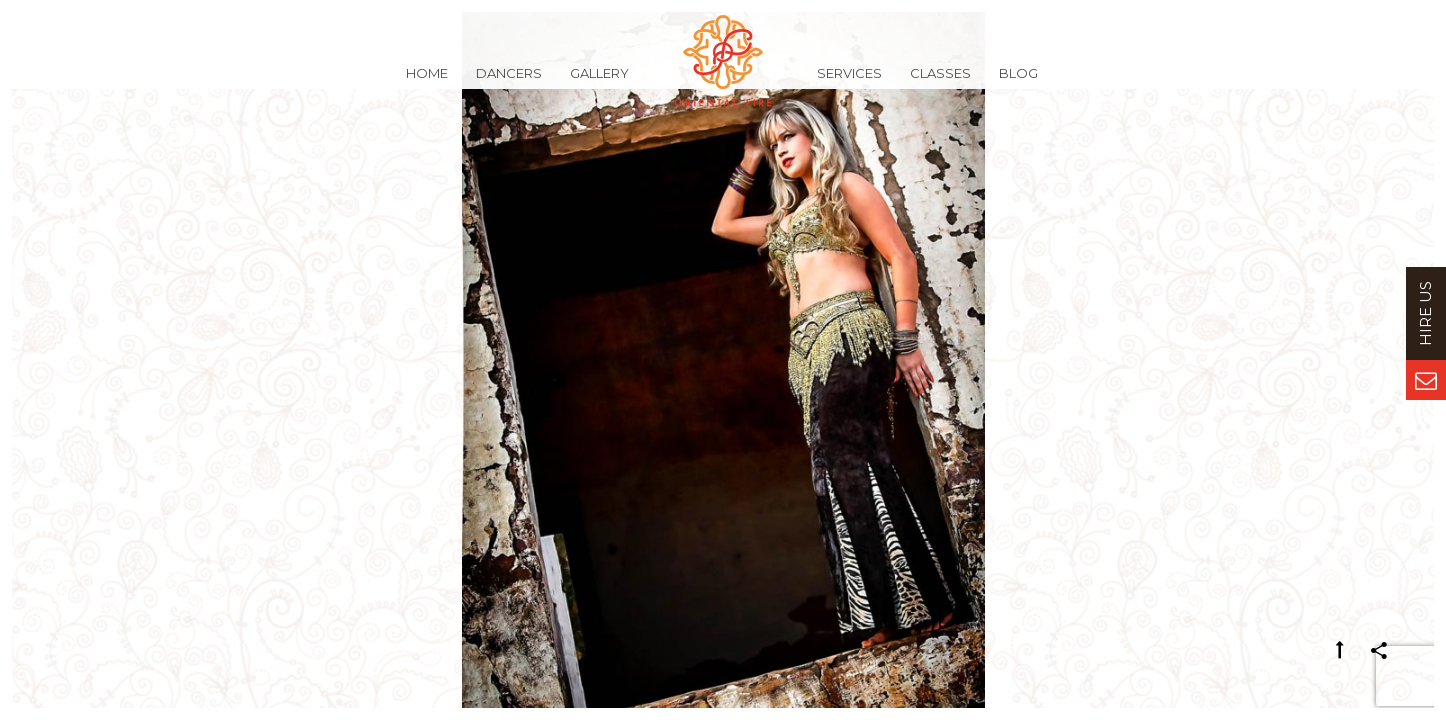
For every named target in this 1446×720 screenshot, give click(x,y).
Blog (1018, 84)
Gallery (599, 84)
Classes (940, 84)
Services (849, 84)
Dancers (509, 84)
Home (427, 84)
